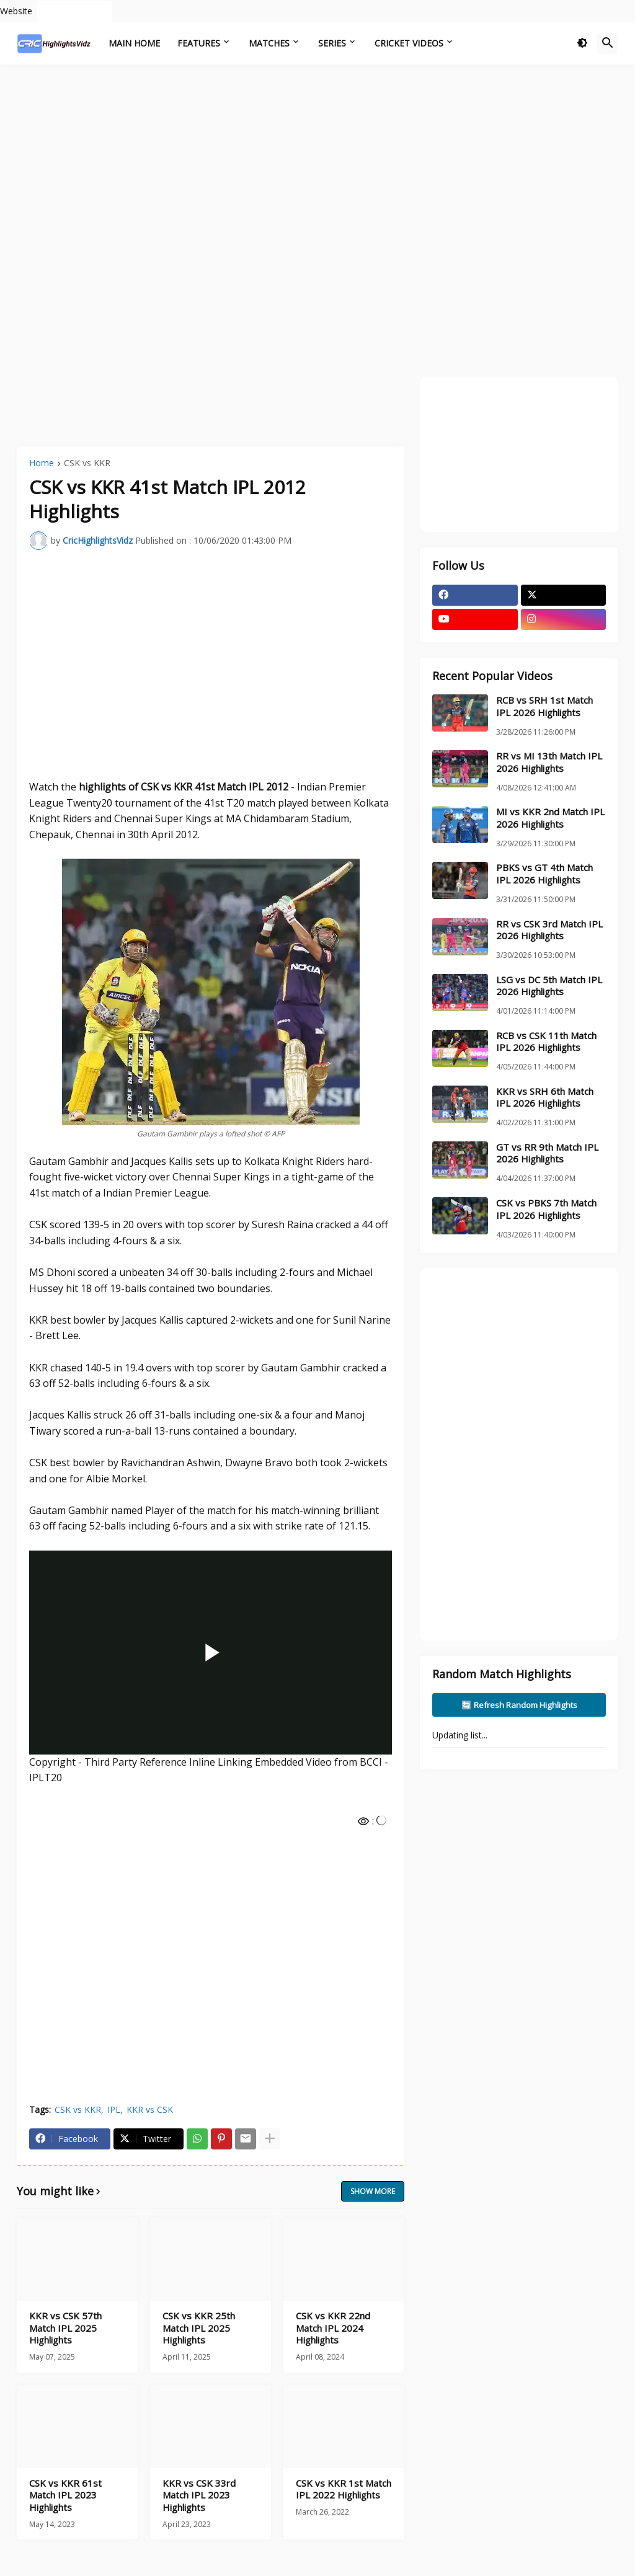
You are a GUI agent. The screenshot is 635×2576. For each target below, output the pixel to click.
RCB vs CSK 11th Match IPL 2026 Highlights (546, 1042)
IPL (113, 2109)
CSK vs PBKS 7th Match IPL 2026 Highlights (546, 1209)
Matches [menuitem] (269, 43)
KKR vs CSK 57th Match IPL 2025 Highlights (65, 2328)
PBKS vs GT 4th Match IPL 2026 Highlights (544, 874)
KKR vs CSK (150, 2109)
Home (41, 464)
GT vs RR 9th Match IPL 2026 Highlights (547, 1153)
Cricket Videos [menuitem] (409, 43)
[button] (582, 43)
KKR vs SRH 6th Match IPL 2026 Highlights (544, 1098)
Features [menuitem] (198, 43)
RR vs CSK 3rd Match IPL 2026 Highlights (549, 930)
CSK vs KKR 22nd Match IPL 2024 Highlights (333, 2328)
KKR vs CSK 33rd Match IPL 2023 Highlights (199, 2495)
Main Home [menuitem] (134, 43)
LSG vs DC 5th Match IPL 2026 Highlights (549, 986)
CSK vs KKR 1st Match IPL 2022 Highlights (343, 2489)
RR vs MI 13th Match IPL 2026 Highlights (549, 762)
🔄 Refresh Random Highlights (519, 1705)
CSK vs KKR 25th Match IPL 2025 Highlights (198, 2328)
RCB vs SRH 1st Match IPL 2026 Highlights (544, 706)
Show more (372, 2191)
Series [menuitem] (332, 43)
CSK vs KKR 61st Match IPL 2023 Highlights (65, 2495)
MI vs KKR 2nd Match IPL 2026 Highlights (550, 818)
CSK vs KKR (87, 464)
